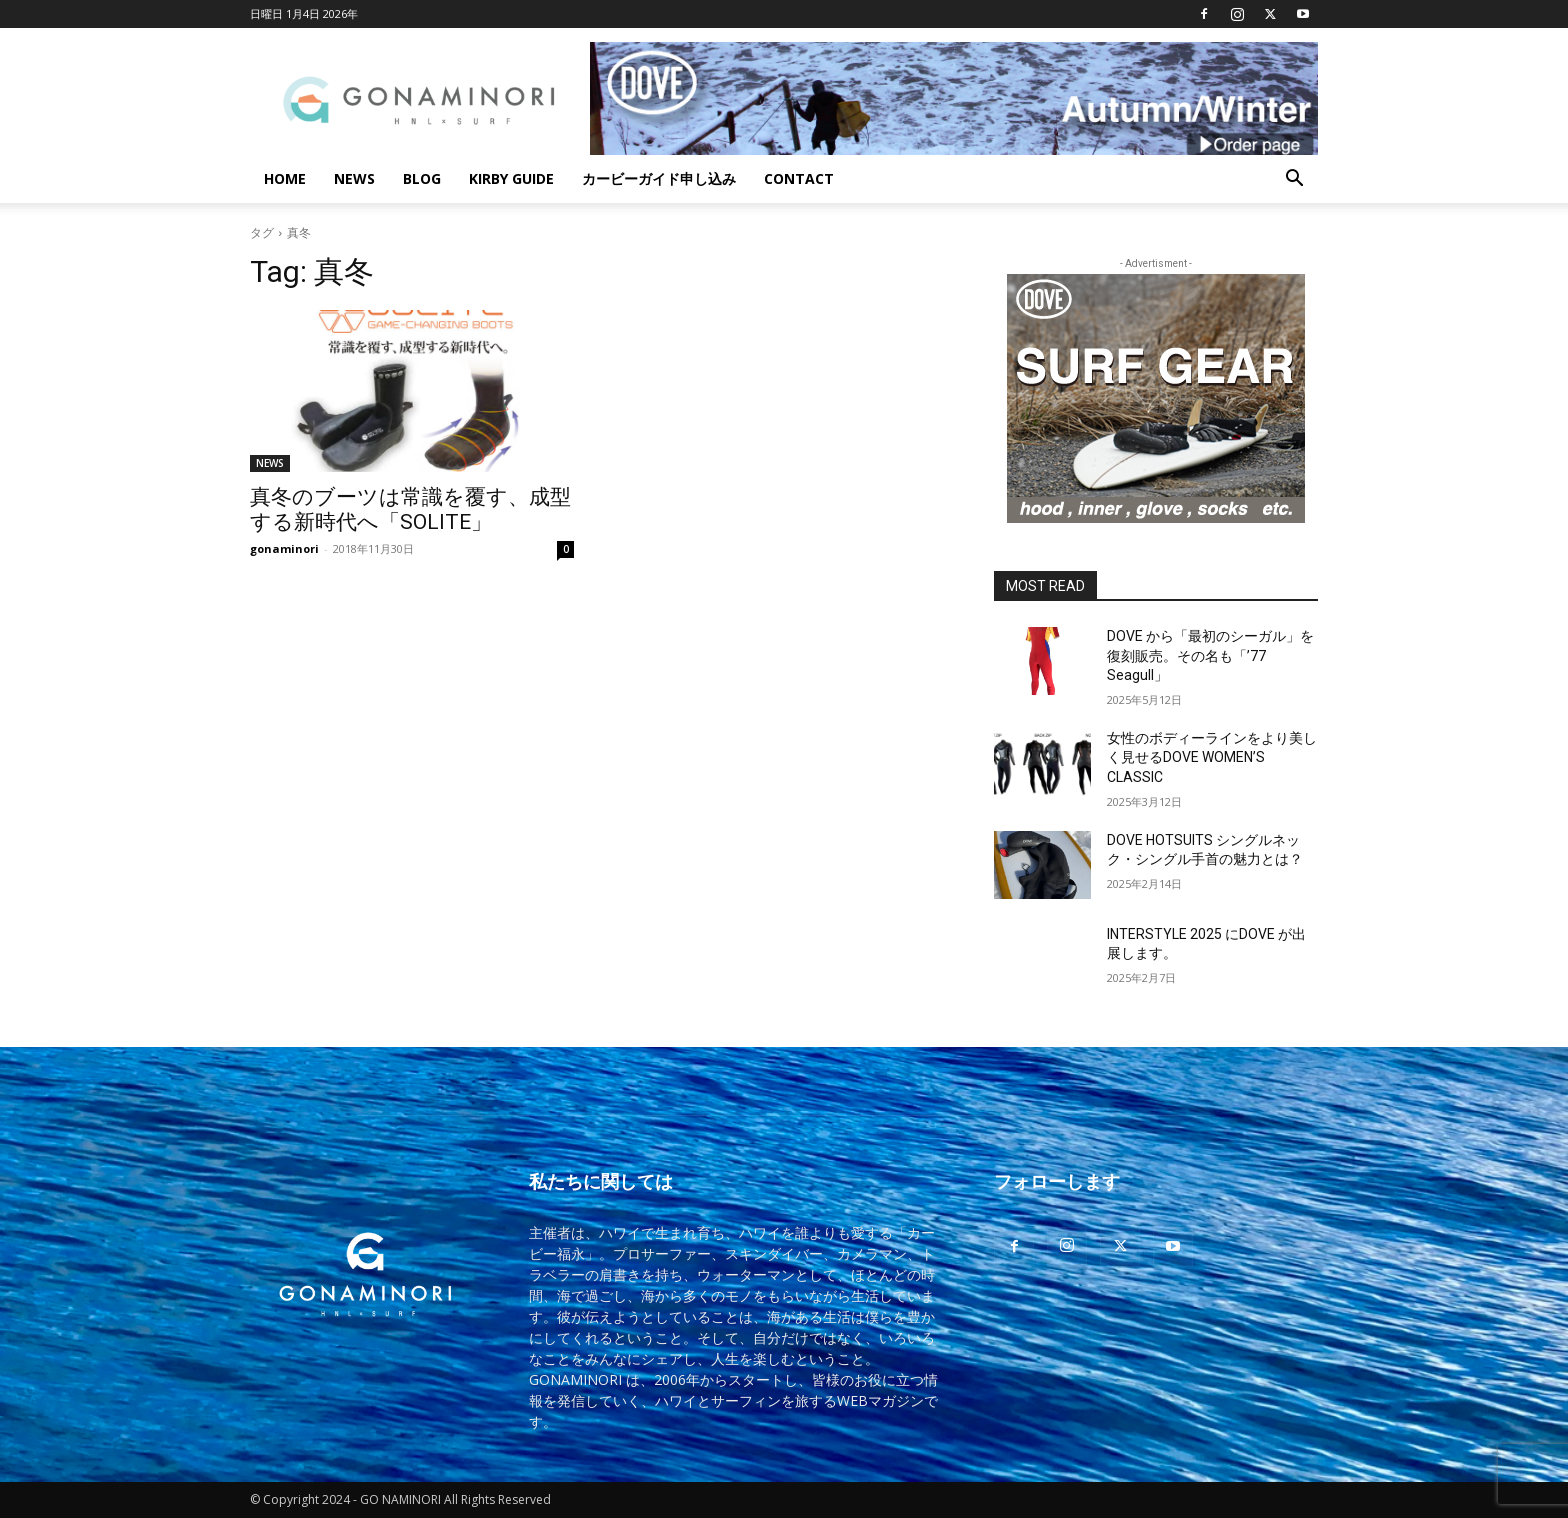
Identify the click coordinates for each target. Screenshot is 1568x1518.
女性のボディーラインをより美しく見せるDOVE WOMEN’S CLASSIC (1212, 757)
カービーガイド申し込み (659, 178)
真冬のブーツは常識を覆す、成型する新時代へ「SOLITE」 (410, 509)
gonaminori (284, 548)
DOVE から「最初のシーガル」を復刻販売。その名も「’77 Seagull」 (1210, 655)
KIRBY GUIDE (511, 178)
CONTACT (799, 178)
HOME (285, 178)
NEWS (354, 178)
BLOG (422, 178)
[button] (1294, 180)
